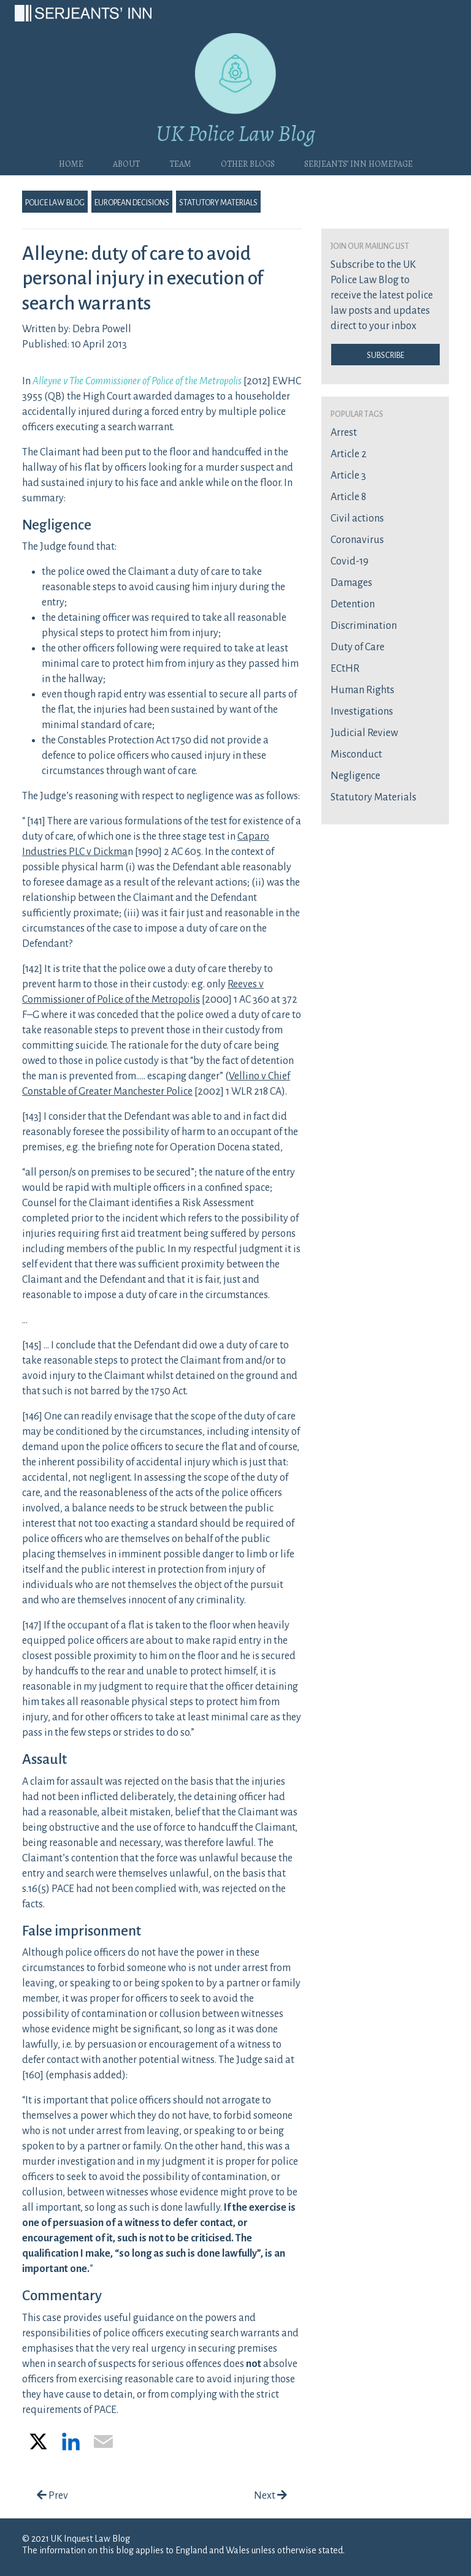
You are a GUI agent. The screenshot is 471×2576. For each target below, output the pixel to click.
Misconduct (356, 754)
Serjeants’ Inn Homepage (358, 162)
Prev (52, 2495)
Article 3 (348, 475)
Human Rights (362, 690)
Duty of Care (358, 647)
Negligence (355, 775)
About (126, 162)
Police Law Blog (55, 202)
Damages (351, 582)
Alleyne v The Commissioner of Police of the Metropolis (137, 381)
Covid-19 (350, 561)
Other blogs (248, 162)
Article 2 (349, 454)
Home (71, 162)
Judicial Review (364, 733)
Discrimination (364, 625)
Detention (353, 604)
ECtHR (345, 668)
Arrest (344, 432)
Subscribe (385, 354)
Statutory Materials (218, 202)
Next (270, 2495)
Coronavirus (357, 539)
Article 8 (348, 497)
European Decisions (131, 202)
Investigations (362, 711)
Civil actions (357, 518)
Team (180, 162)
